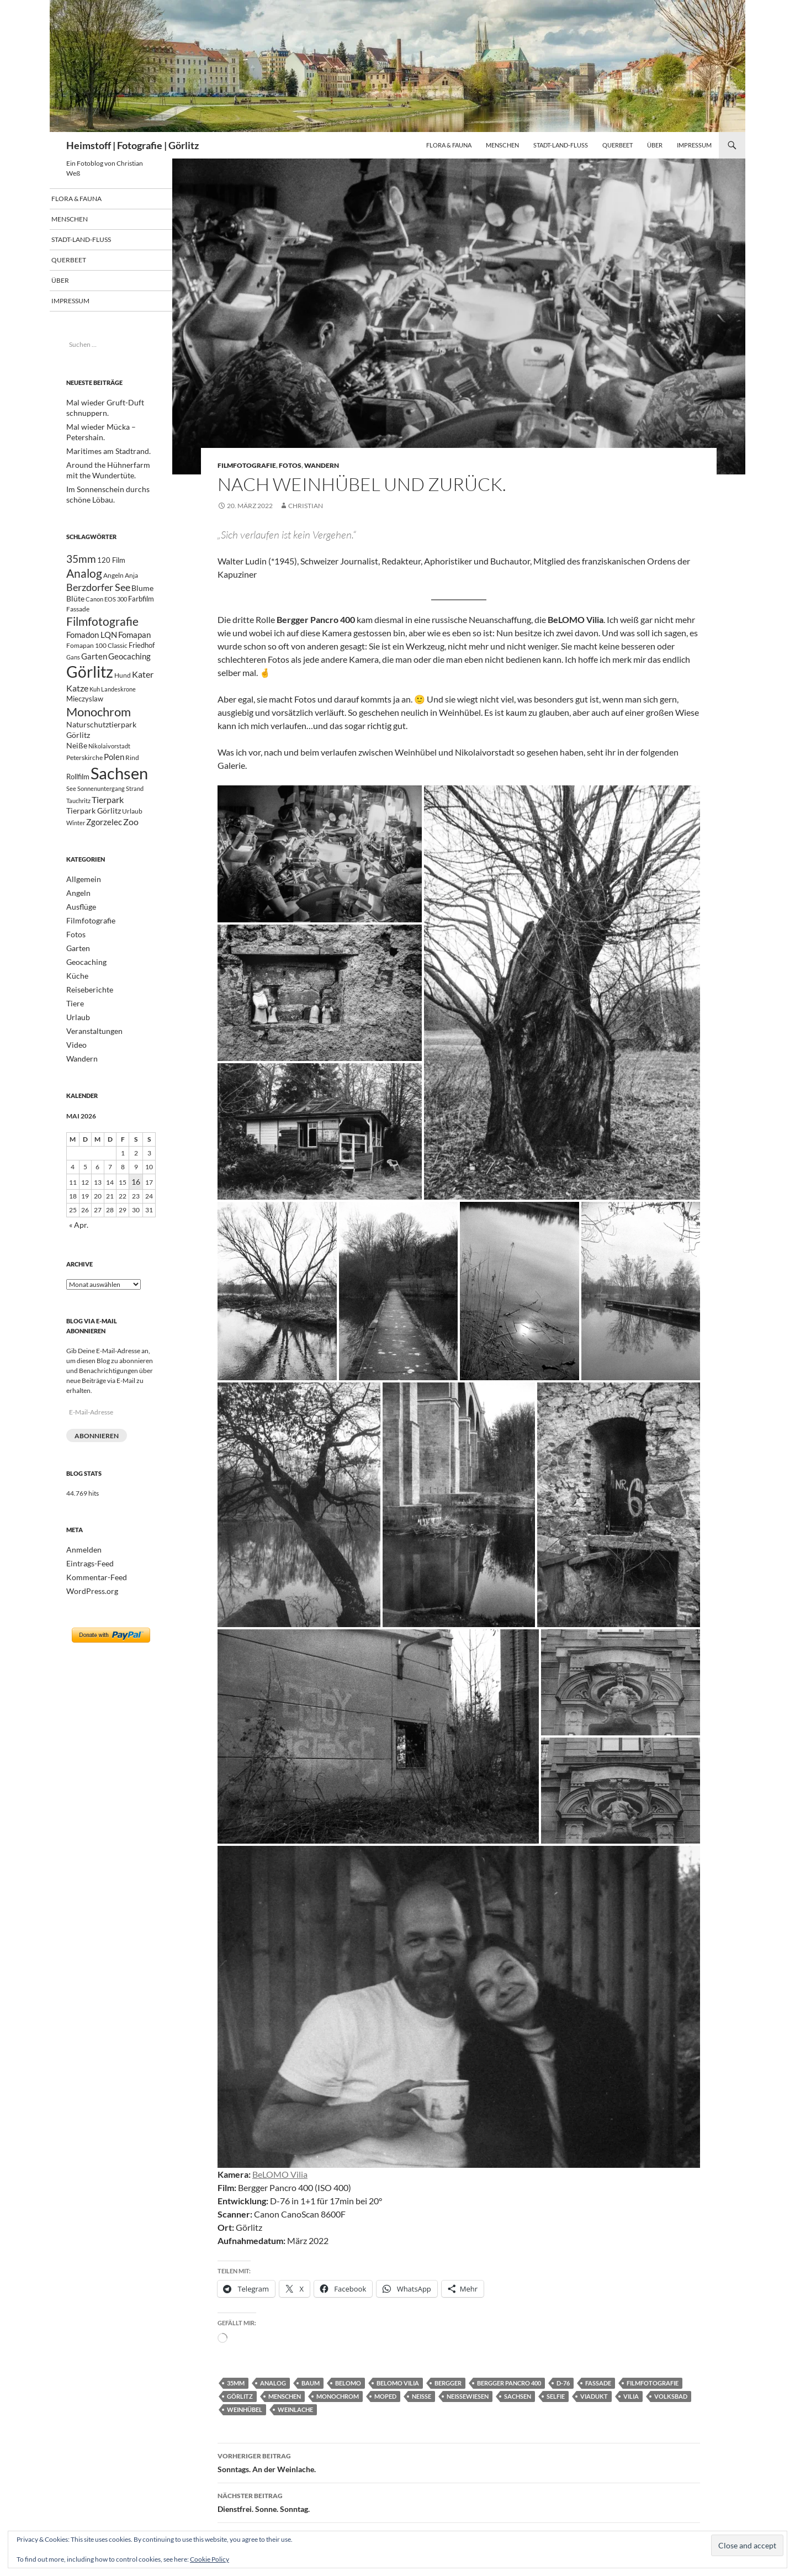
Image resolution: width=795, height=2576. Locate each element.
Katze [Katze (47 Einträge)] (77, 701)
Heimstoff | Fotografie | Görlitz (132, 145)
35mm (236, 2383)
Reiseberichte (86, 1014)
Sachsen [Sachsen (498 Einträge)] (119, 796)
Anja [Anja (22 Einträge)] (131, 575)
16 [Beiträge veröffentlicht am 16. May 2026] (136, 1202)
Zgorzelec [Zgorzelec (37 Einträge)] (104, 851)
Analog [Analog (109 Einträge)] (84, 572)
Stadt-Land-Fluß (560, 145)
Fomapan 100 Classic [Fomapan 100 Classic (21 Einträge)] (97, 653)
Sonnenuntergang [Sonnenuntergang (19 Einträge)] (101, 813)
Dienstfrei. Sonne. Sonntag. (459, 2501)
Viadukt (594, 2396)
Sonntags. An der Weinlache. (459, 2462)
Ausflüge (79, 935)
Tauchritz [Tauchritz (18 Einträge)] (78, 826)
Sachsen (517, 2396)
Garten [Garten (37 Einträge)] (94, 665)
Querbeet (617, 145)
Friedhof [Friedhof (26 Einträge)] (142, 653)
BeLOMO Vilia (280, 2174)
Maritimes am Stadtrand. (101, 450)
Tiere (73, 1027)
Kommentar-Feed (92, 1594)
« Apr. (77, 1243)
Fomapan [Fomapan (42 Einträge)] (134, 642)
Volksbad (670, 2396)
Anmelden (81, 1567)
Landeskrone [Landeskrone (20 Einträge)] (118, 702)
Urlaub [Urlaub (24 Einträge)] (132, 839)
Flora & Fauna (448, 145)
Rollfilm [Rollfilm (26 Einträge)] (77, 799)
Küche (75, 1001)
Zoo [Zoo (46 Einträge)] (131, 850)
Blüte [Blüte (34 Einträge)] (75, 602)
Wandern (321, 465)
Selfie (556, 2396)
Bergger (448, 2383)
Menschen (502, 145)
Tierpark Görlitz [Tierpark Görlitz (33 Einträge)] (93, 838)
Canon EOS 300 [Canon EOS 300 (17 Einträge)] (106, 602)
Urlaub (76, 1041)
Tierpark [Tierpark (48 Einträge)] (108, 825)
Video (74, 1067)
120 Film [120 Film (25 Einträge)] (111, 558)
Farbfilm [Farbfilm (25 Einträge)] (141, 603)
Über (654, 145)
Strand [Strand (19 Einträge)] (135, 813)
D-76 (563, 2383)
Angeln (76, 921)
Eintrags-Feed (86, 1580)
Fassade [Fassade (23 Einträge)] (77, 613)
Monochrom (337, 2396)
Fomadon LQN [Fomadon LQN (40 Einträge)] (91, 642)
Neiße (421, 2396)
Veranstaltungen (90, 1054)
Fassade (598, 2383)
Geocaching (83, 988)
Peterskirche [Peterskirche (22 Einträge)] (84, 778)
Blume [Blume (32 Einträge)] (142, 589)
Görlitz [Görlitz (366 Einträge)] (89, 683)
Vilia (631, 2396)
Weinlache (295, 2409)
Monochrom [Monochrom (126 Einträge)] (98, 727)
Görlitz (240, 2396)
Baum (310, 2383)
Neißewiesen (468, 2396)
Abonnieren (97, 1453)
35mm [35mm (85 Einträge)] (81, 556)
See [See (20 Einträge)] (71, 813)
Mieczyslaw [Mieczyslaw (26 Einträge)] (84, 713)
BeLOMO (348, 2383)
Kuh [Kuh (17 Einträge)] (94, 702)
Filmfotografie (247, 465)
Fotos (290, 465)
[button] (320, 853)
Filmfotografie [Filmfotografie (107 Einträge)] (102, 627)
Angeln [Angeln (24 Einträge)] (113, 575)
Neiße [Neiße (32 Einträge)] (76, 765)
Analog (273, 2383)
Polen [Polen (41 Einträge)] (114, 778)
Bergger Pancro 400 (509, 2383)
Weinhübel (244, 2409)
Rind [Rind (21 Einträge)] (132, 778)
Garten (76, 974)
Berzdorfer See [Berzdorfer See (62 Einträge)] (98, 588)
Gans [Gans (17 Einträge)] (73, 665)
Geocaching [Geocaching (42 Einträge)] (129, 665)
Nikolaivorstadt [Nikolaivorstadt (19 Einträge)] (109, 766)
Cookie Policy (209, 2559)
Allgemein (80, 908)
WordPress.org (88, 1607)
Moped (385, 2396)
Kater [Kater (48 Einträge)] (142, 685)
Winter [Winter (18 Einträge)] (75, 851)
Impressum (694, 145)
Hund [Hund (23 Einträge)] (122, 687)
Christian (305, 506)
